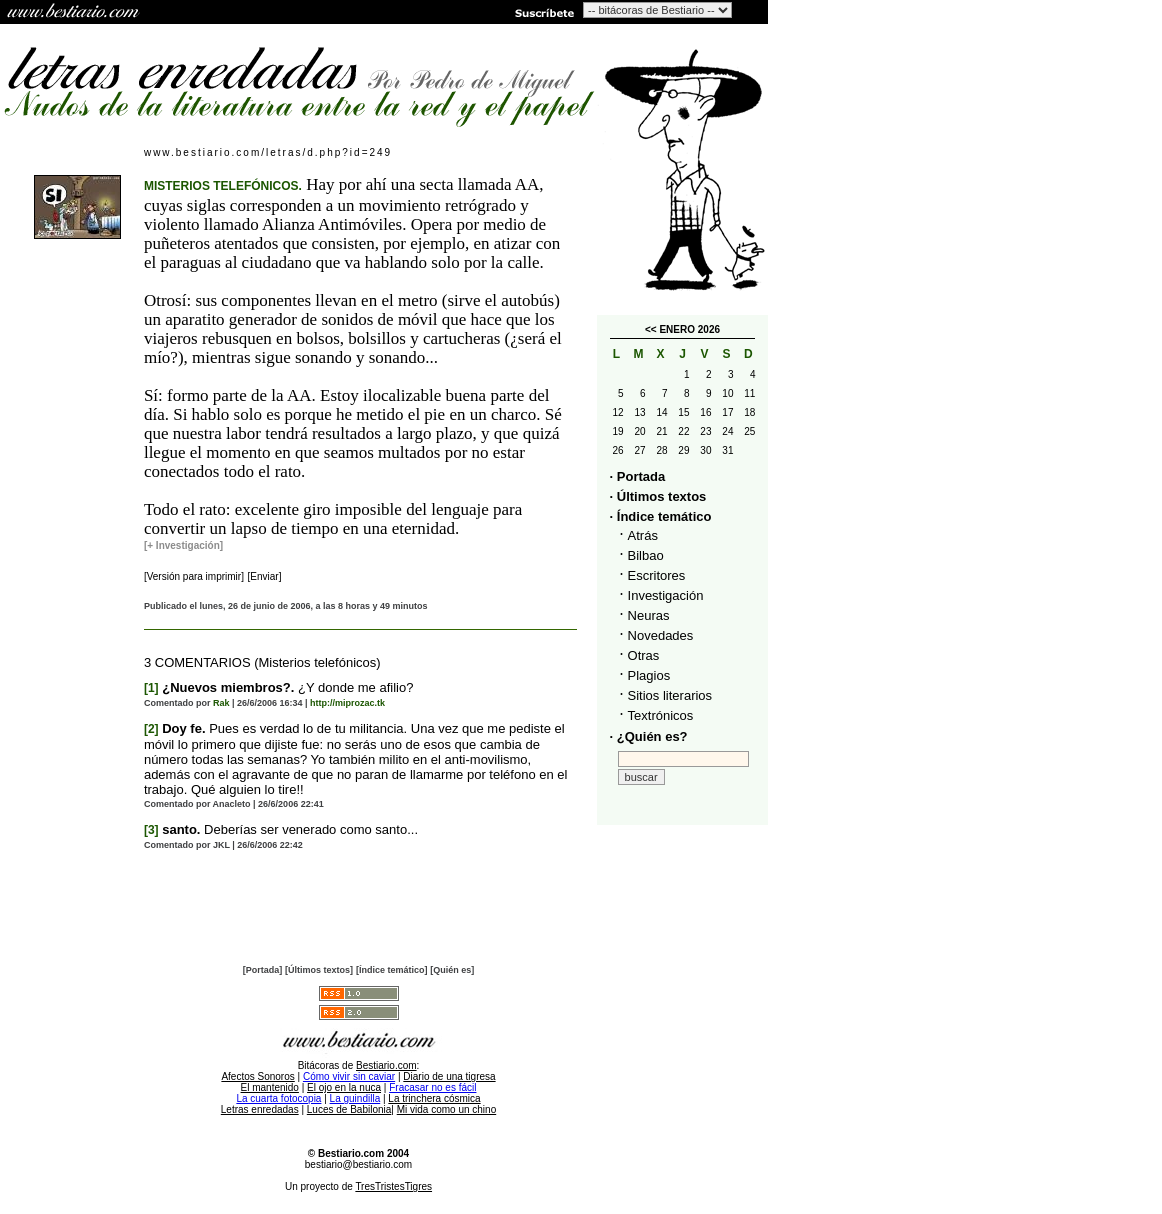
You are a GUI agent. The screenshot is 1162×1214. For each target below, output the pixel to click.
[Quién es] (452, 970)
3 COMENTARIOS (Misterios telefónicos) (262, 662)
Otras (644, 655)
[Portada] (263, 970)
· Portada (638, 476)
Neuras (649, 615)
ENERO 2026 (689, 329)
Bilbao (646, 555)
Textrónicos (661, 715)
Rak (221, 703)
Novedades (661, 635)
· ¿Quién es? (649, 736)
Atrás (643, 535)
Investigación (666, 595)
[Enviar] (265, 576)
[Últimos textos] (319, 970)
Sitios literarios (670, 695)
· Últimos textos (658, 496)
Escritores (657, 575)
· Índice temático (661, 516)
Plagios (649, 675)
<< (651, 329)
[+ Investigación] (183, 545)
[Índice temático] (392, 970)
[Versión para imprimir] (194, 576)
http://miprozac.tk (347, 703)
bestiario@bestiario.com (358, 1164)
